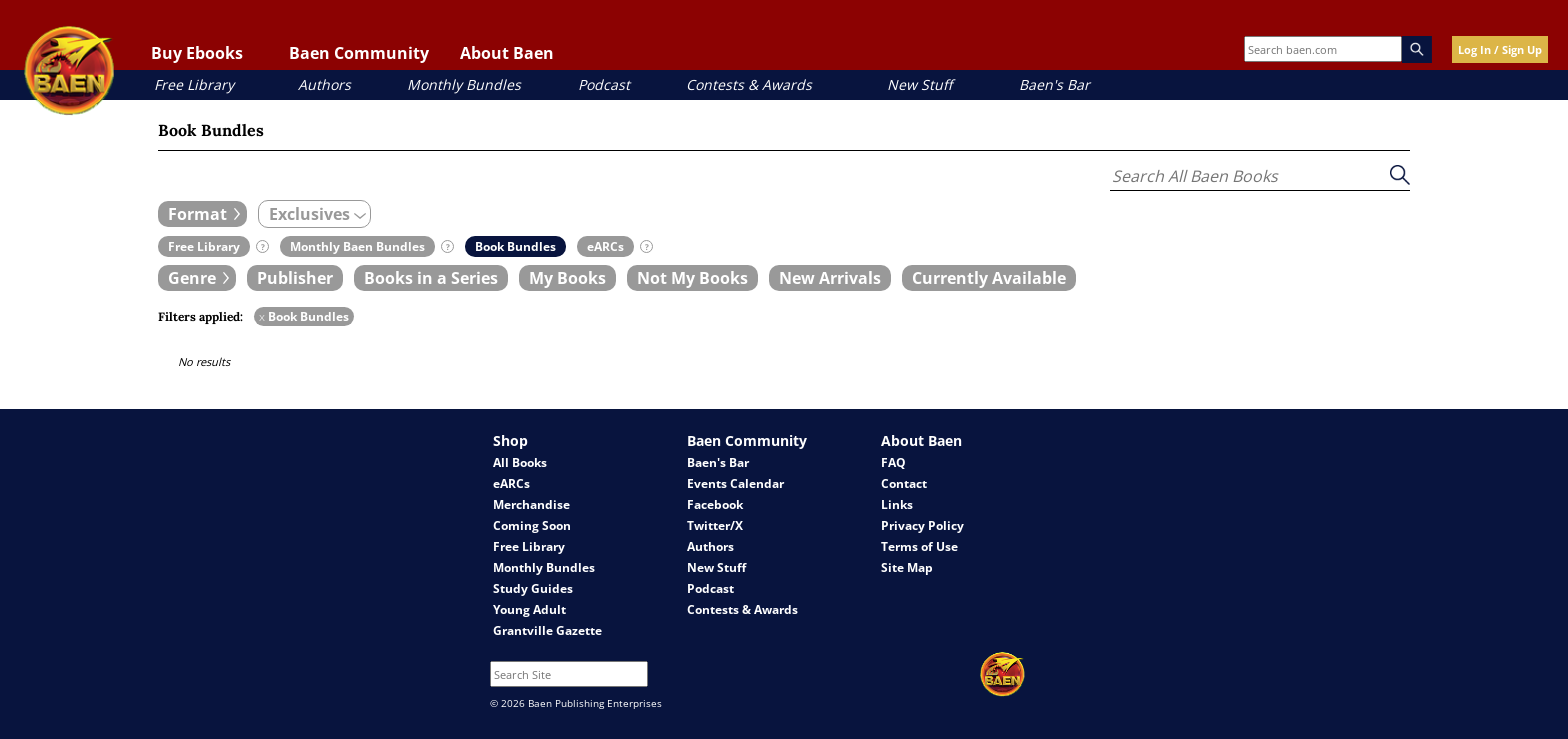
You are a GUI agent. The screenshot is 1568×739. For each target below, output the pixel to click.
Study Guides (533, 588)
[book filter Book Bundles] (515, 246)
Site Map (907, 567)
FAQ (893, 462)
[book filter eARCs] (605, 246)
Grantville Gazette (547, 630)
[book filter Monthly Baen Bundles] (357, 246)
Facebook (715, 504)
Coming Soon (532, 525)
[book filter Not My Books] (692, 278)
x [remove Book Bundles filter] (262, 316)
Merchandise (531, 504)
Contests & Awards (749, 84)
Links (897, 504)
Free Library (194, 84)
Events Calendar (735, 483)
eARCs (511, 483)
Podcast (604, 84)
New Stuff (919, 84)
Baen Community (359, 53)
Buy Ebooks (197, 53)
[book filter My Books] (567, 278)
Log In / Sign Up (1500, 49)
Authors (324, 84)
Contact (904, 483)
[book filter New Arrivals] (830, 278)
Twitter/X (715, 525)
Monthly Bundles (464, 84)
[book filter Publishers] (295, 278)
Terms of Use (919, 546)
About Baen (507, 53)
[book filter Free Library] (204, 246)
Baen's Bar (1054, 84)
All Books (520, 462)
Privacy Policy (922, 525)
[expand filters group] (202, 214)
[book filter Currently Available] (989, 278)
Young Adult (529, 609)
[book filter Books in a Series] (431, 278)
